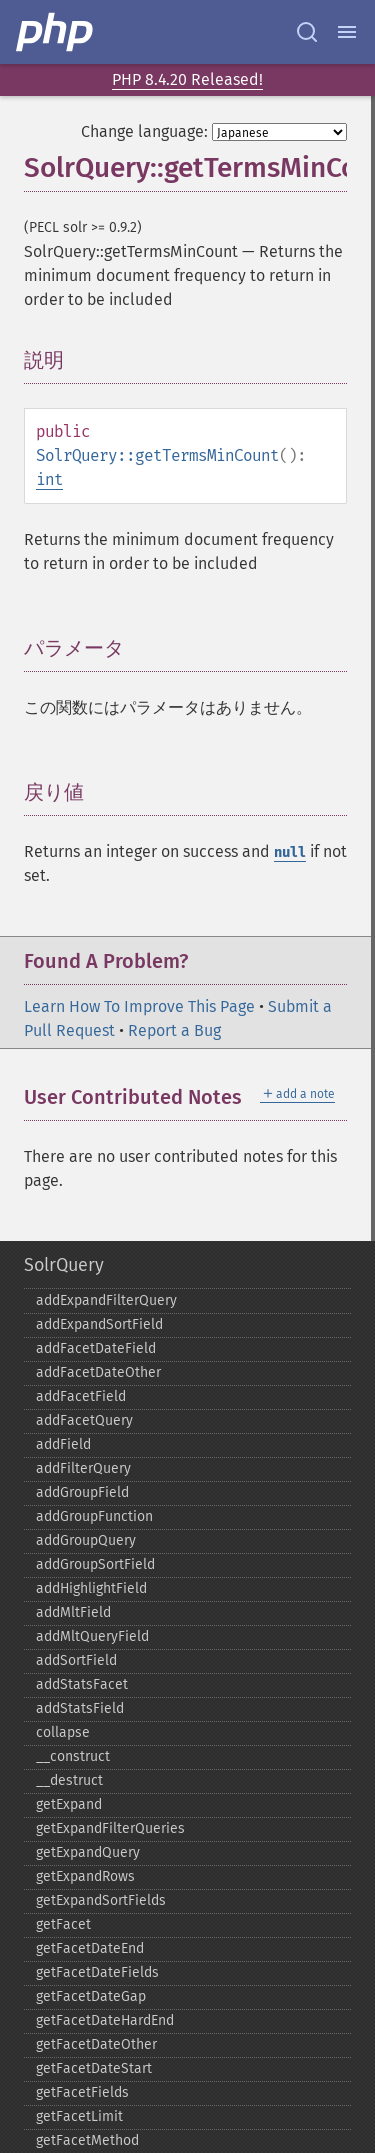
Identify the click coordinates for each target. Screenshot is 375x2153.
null (290, 852)
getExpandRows (85, 1876)
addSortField (76, 1660)
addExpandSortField (99, 1324)
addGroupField (82, 1492)
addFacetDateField (96, 1348)
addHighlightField (91, 1588)
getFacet (63, 1924)
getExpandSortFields (101, 1900)
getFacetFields (82, 2092)
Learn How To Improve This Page (139, 1006)
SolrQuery (64, 1265)
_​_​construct (73, 1756)
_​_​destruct (69, 1780)
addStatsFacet (82, 1684)
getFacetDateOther (96, 2044)
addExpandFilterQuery (106, 1300)
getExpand (69, 1804)
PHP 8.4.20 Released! (187, 79)
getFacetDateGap (91, 1996)
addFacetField (81, 1396)
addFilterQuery (83, 1468)
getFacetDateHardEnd (105, 2020)
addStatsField (80, 1708)
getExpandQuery (88, 1852)
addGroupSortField (95, 1564)
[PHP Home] (56, 32)
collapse (63, 1732)
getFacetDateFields (97, 1972)
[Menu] (347, 32)
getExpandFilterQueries (110, 1828)
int (49, 479)
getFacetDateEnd (90, 1948)
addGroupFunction (94, 1516)
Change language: (144, 131)
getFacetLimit (79, 2116)
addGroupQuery (86, 1540)
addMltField (73, 1612)
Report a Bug (174, 1030)
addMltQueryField (92, 1636)
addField (63, 1444)
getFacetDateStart (94, 2068)
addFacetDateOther (98, 1372)
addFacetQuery (84, 1420)
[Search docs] (307, 32)
